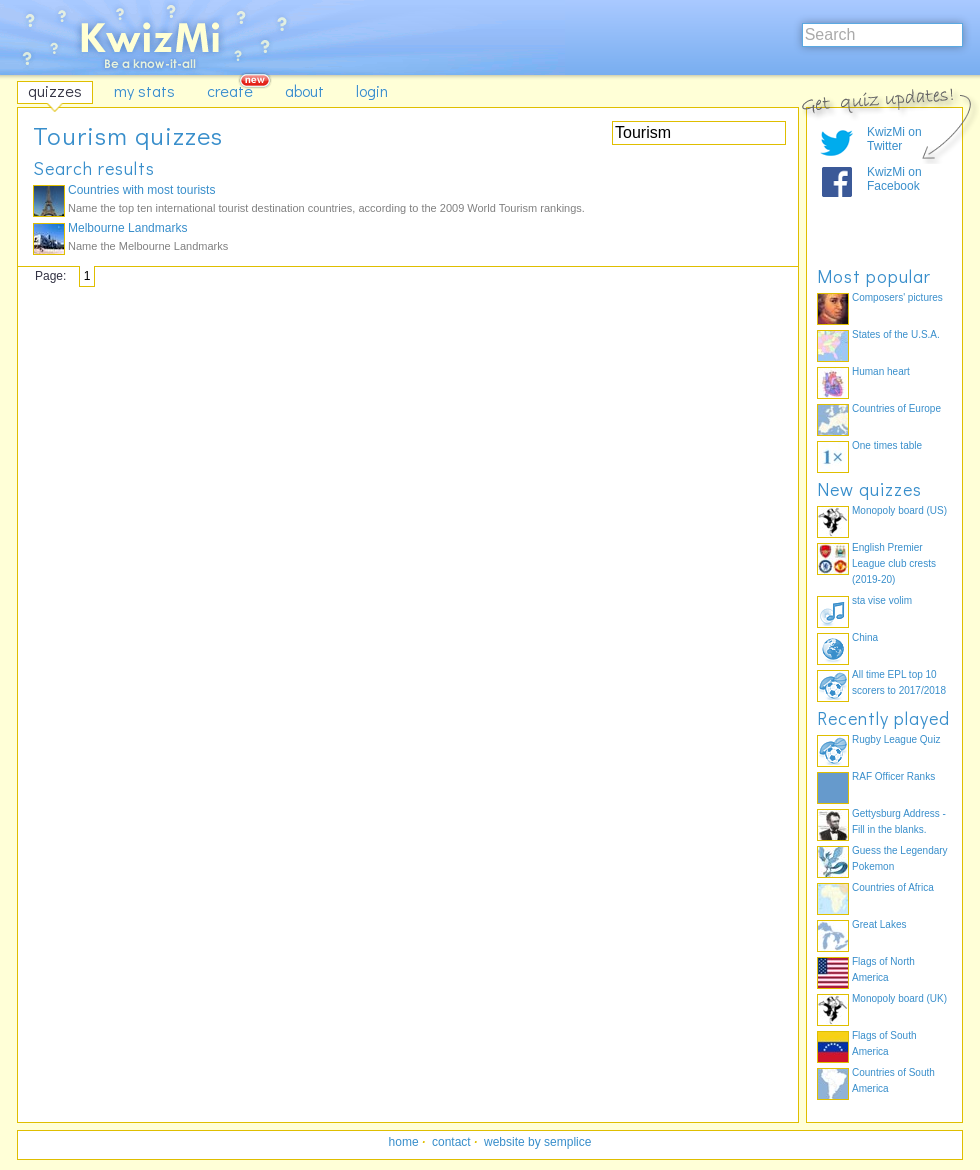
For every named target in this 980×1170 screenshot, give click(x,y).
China (865, 637)
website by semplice (537, 1142)
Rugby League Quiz (896, 739)
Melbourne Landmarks (127, 228)
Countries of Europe (896, 408)
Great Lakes (879, 924)
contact (451, 1142)
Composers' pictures (897, 297)
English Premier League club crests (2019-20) (894, 563)
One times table (887, 445)
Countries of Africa (893, 887)
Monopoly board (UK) (899, 998)
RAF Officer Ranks (893, 776)
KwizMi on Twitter (894, 139)
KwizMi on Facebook (894, 179)
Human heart (881, 371)
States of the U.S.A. (896, 334)
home (404, 1142)
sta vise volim (882, 600)
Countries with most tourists (141, 190)
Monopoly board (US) (899, 510)
